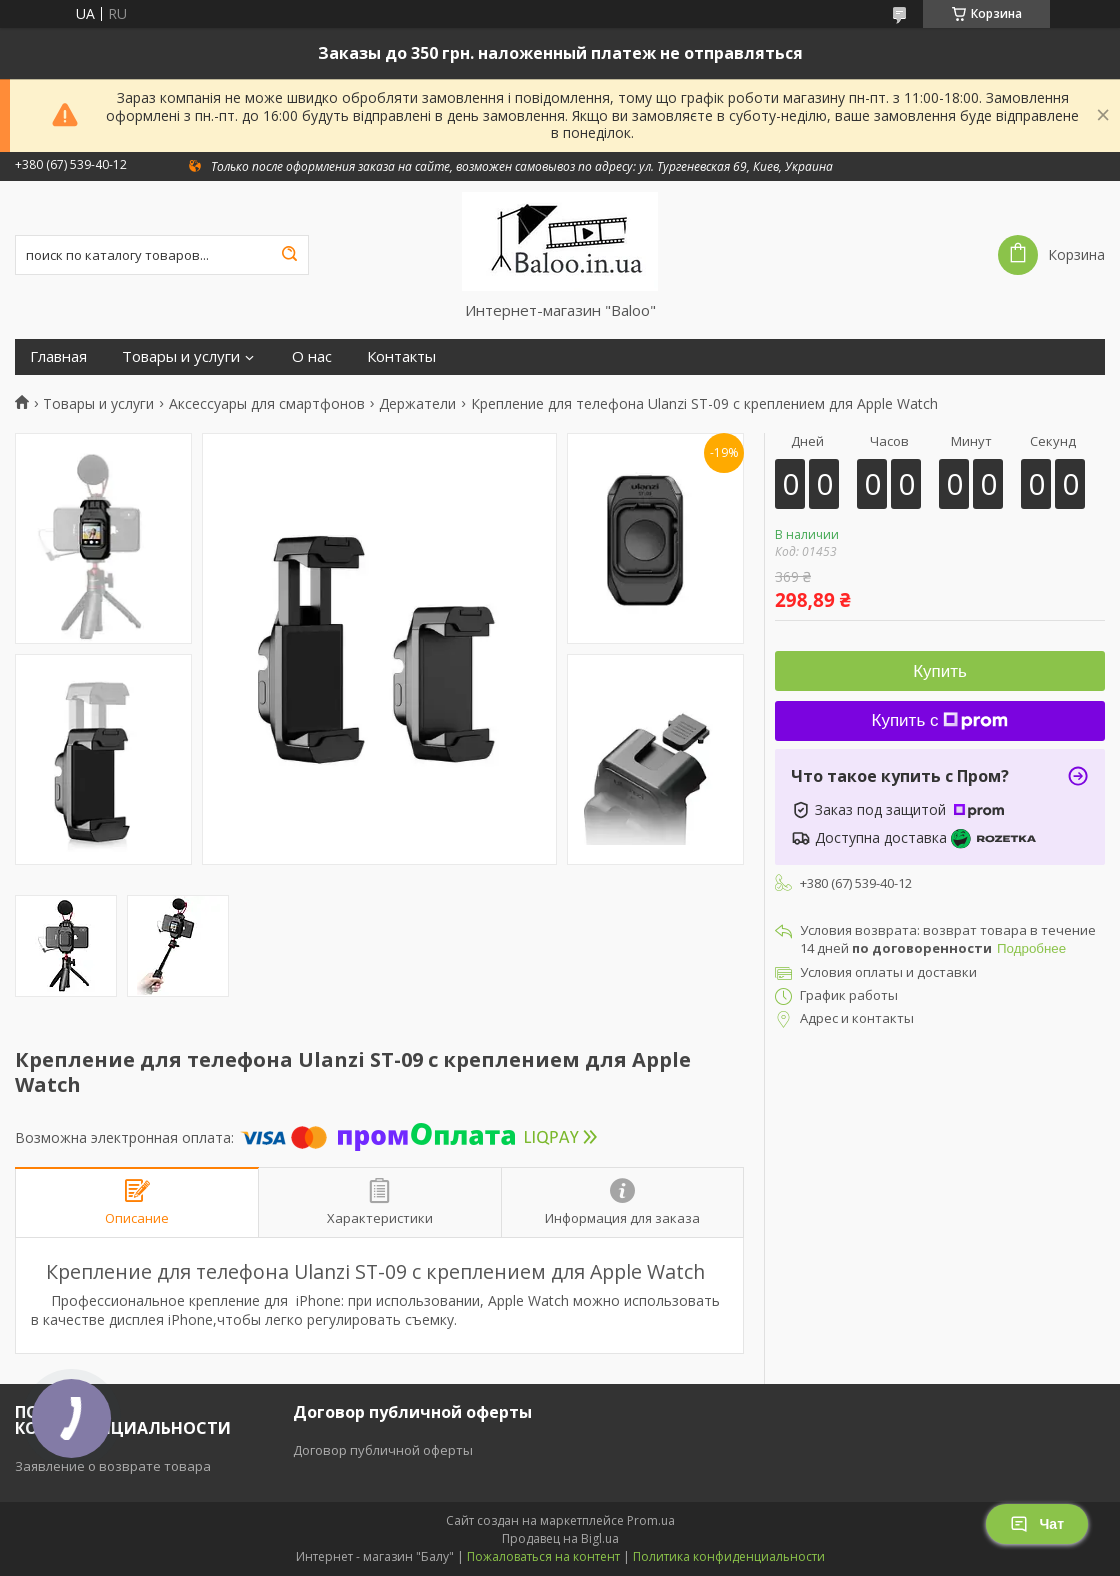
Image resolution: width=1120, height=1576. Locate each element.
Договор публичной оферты (383, 1450)
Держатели (417, 404)
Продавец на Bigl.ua (560, 1538)
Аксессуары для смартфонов (267, 404)
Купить (940, 671)
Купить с (940, 720)
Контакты (401, 356)
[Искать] (289, 255)
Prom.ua (651, 1520)
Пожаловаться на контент (543, 1556)
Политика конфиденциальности (729, 1556)
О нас (312, 356)
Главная (58, 356)
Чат (1037, 1524)
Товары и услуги (181, 356)
